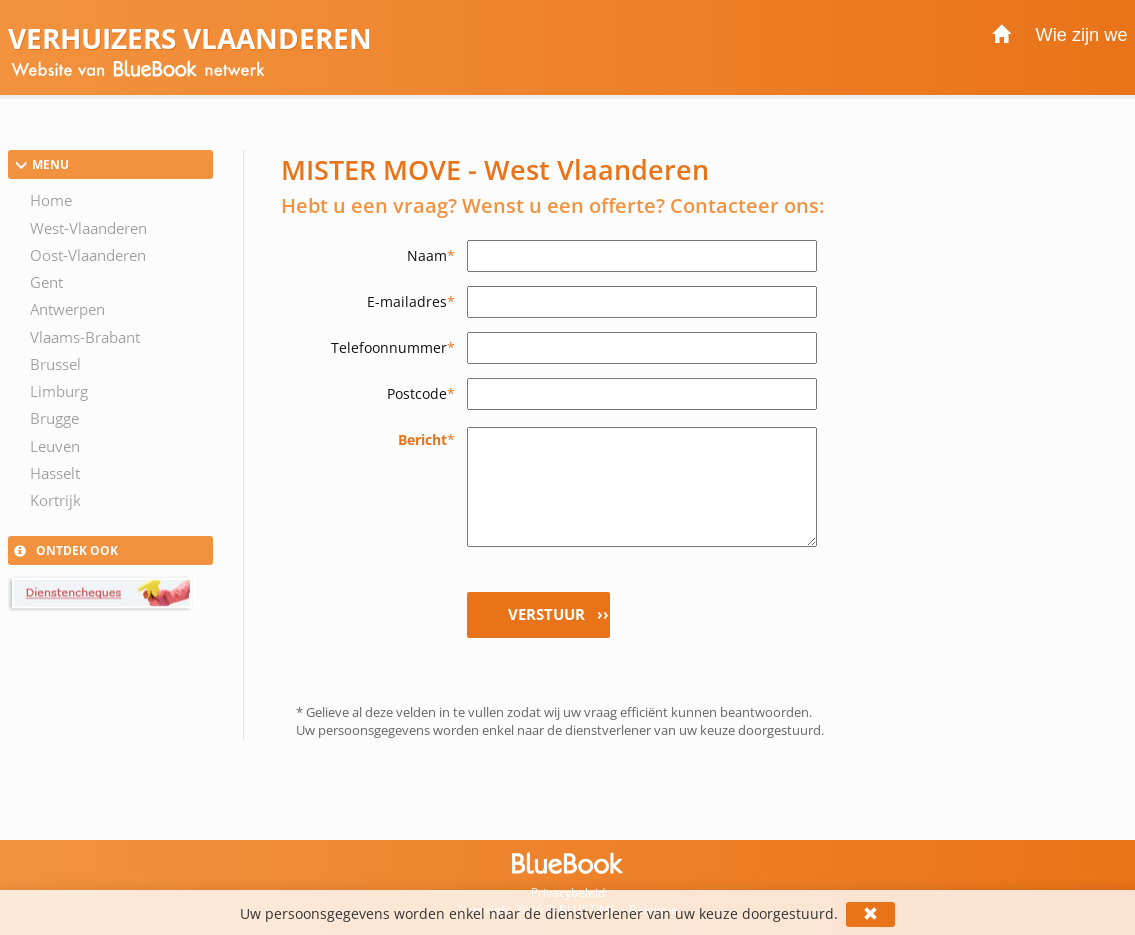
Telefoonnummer (393, 347)
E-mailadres (411, 301)
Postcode (421, 393)
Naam (431, 255)
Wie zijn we (1082, 35)
